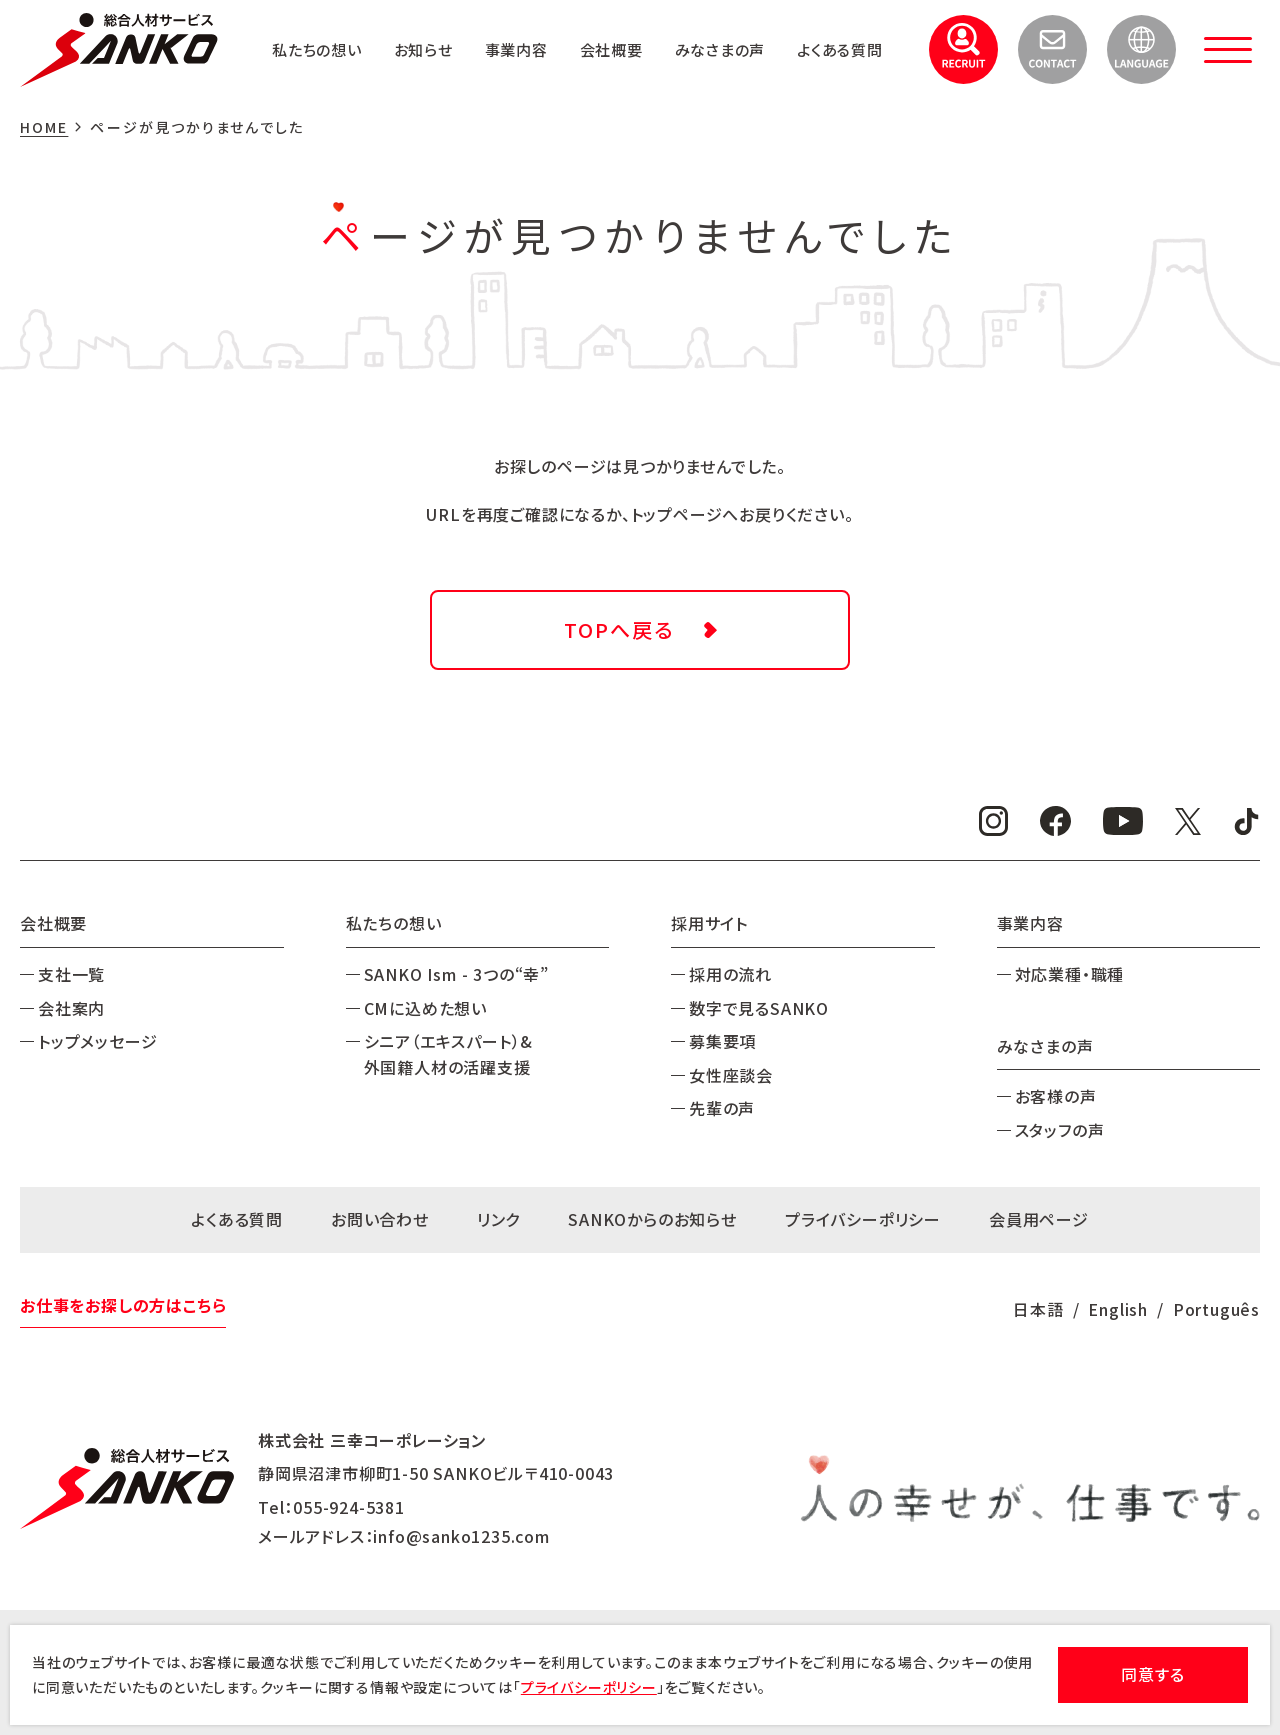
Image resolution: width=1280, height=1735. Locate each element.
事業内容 (621, 31)
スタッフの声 (1060, 1130)
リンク (498, 1219)
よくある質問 (837, 67)
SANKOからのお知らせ (652, 1219)
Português (1216, 1309)
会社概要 (720, 31)
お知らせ (523, 31)
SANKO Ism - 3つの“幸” (456, 974)
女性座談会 (731, 1075)
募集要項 (722, 1041)
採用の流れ (730, 974)
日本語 (1038, 1309)
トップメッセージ (97, 1041)
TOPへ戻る (619, 629)
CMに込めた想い (425, 1008)
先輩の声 (722, 1108)
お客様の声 (1056, 1096)
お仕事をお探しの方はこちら (123, 1305)
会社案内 (71, 1008)
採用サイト (709, 923)
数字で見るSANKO (759, 1008)
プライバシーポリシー (863, 1219)
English (1118, 1309)
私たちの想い (413, 31)
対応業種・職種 (1070, 974)
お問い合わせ (380, 1219)
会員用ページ (1039, 1219)
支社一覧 (71, 974)
